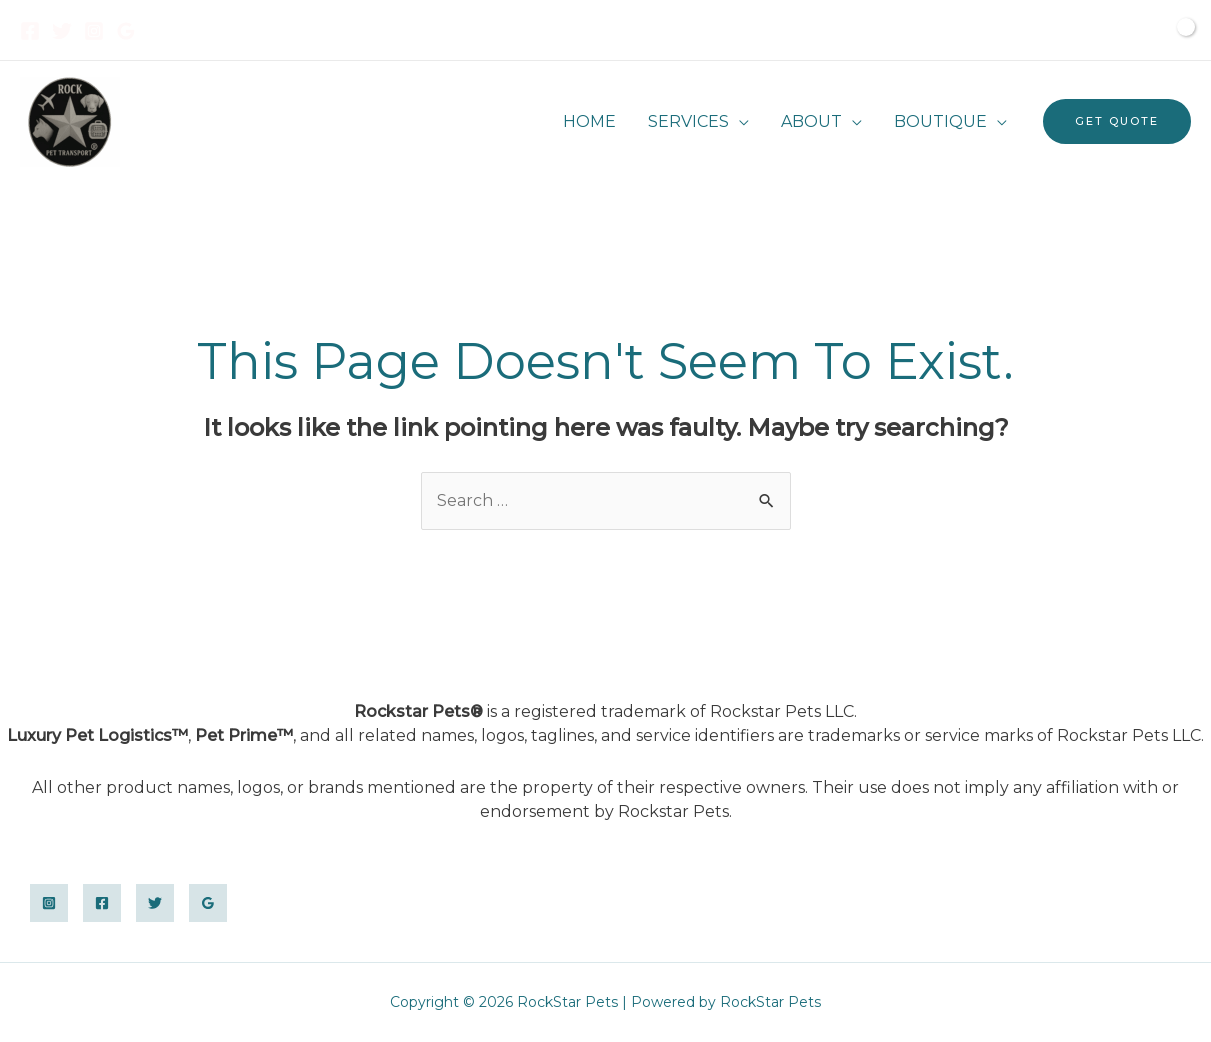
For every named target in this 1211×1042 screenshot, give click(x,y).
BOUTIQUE (940, 121)
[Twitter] (62, 31)
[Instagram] (94, 31)
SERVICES (688, 121)
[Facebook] (30, 31)
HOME (589, 121)
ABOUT (811, 121)
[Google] (126, 31)
